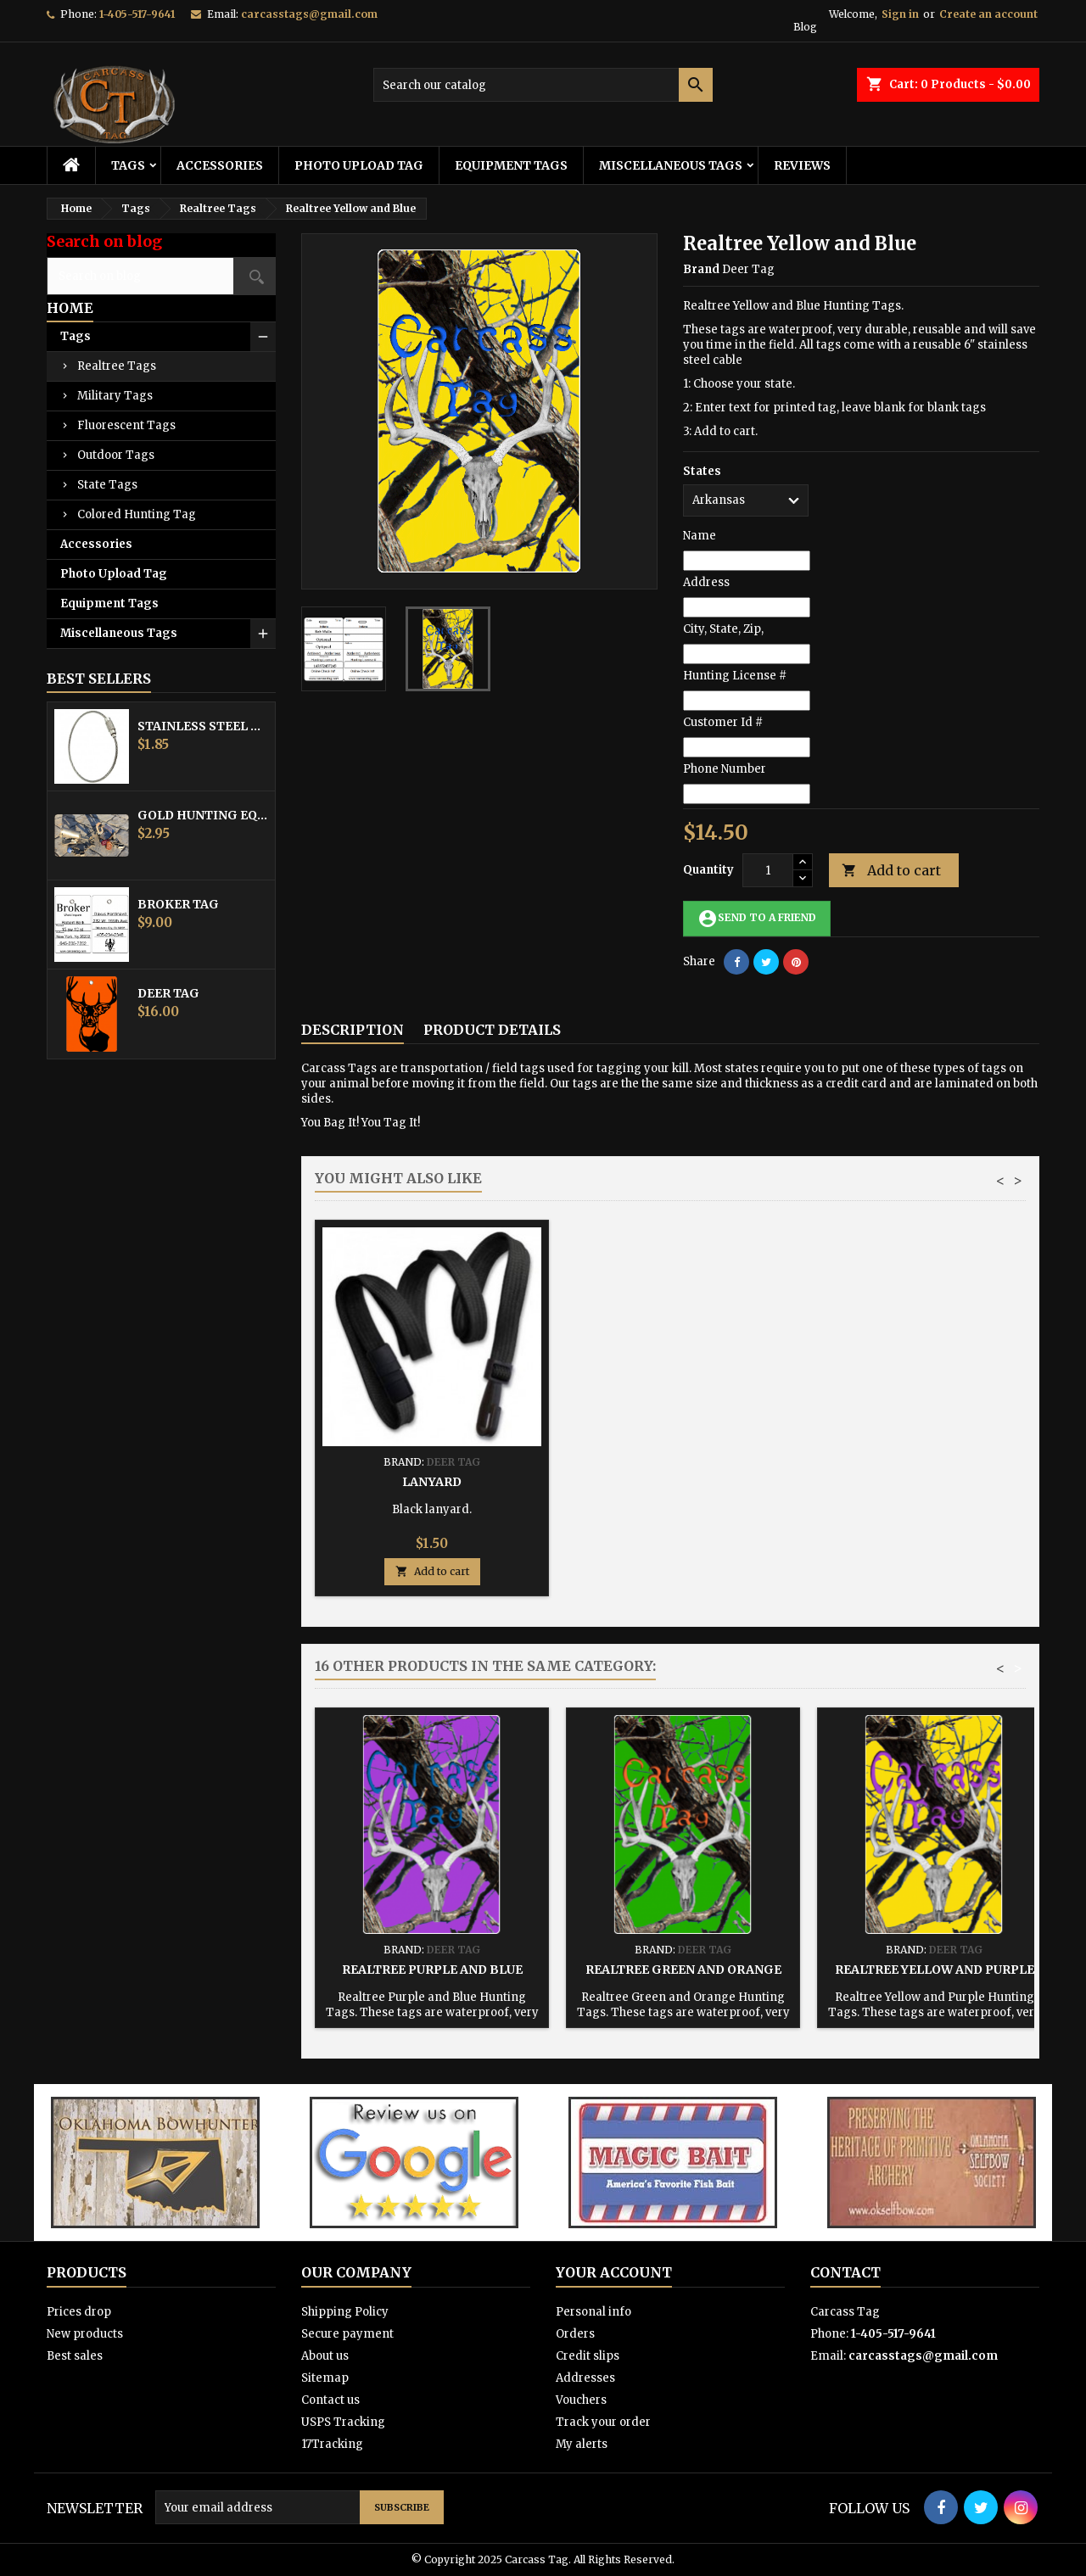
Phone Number (724, 769)
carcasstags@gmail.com (309, 14)
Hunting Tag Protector (683, 1481)
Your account (614, 2272)
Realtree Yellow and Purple (934, 1969)
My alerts (581, 2444)
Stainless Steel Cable (202, 726)
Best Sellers (99, 678)
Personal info (593, 2312)
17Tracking (332, 2444)
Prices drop (79, 2312)
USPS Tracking (343, 2422)
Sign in (900, 14)
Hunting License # (735, 675)
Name (699, 535)
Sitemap (325, 2378)
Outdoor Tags (115, 455)
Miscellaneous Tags (670, 165)
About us (325, 2356)
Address (706, 582)
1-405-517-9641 (137, 14)
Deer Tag (168, 993)
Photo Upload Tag (358, 165)
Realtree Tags (116, 366)
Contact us (330, 2400)
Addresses (585, 2378)
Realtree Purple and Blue (432, 1969)
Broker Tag (178, 904)
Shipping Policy (345, 2312)
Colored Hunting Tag (136, 514)
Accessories (219, 165)
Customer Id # (723, 722)
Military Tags (115, 395)
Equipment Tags (511, 165)
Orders (575, 2334)
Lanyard (934, 1481)
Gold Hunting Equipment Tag (202, 815)
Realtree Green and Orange (683, 1969)
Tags (128, 165)
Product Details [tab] (492, 1029)
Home (70, 307)
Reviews (802, 165)
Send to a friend (756, 918)
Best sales (75, 2356)
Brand (701, 269)
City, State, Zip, (723, 629)
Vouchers (581, 2400)
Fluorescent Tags (126, 425)
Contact (845, 2272)
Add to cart (891, 871)
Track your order (603, 2422)
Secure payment (347, 2334)
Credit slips (587, 2356)
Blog (805, 26)
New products (85, 2334)
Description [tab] (352, 1029)
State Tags (107, 485)
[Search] (543, 85)
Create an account (988, 14)
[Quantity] (767, 870)
